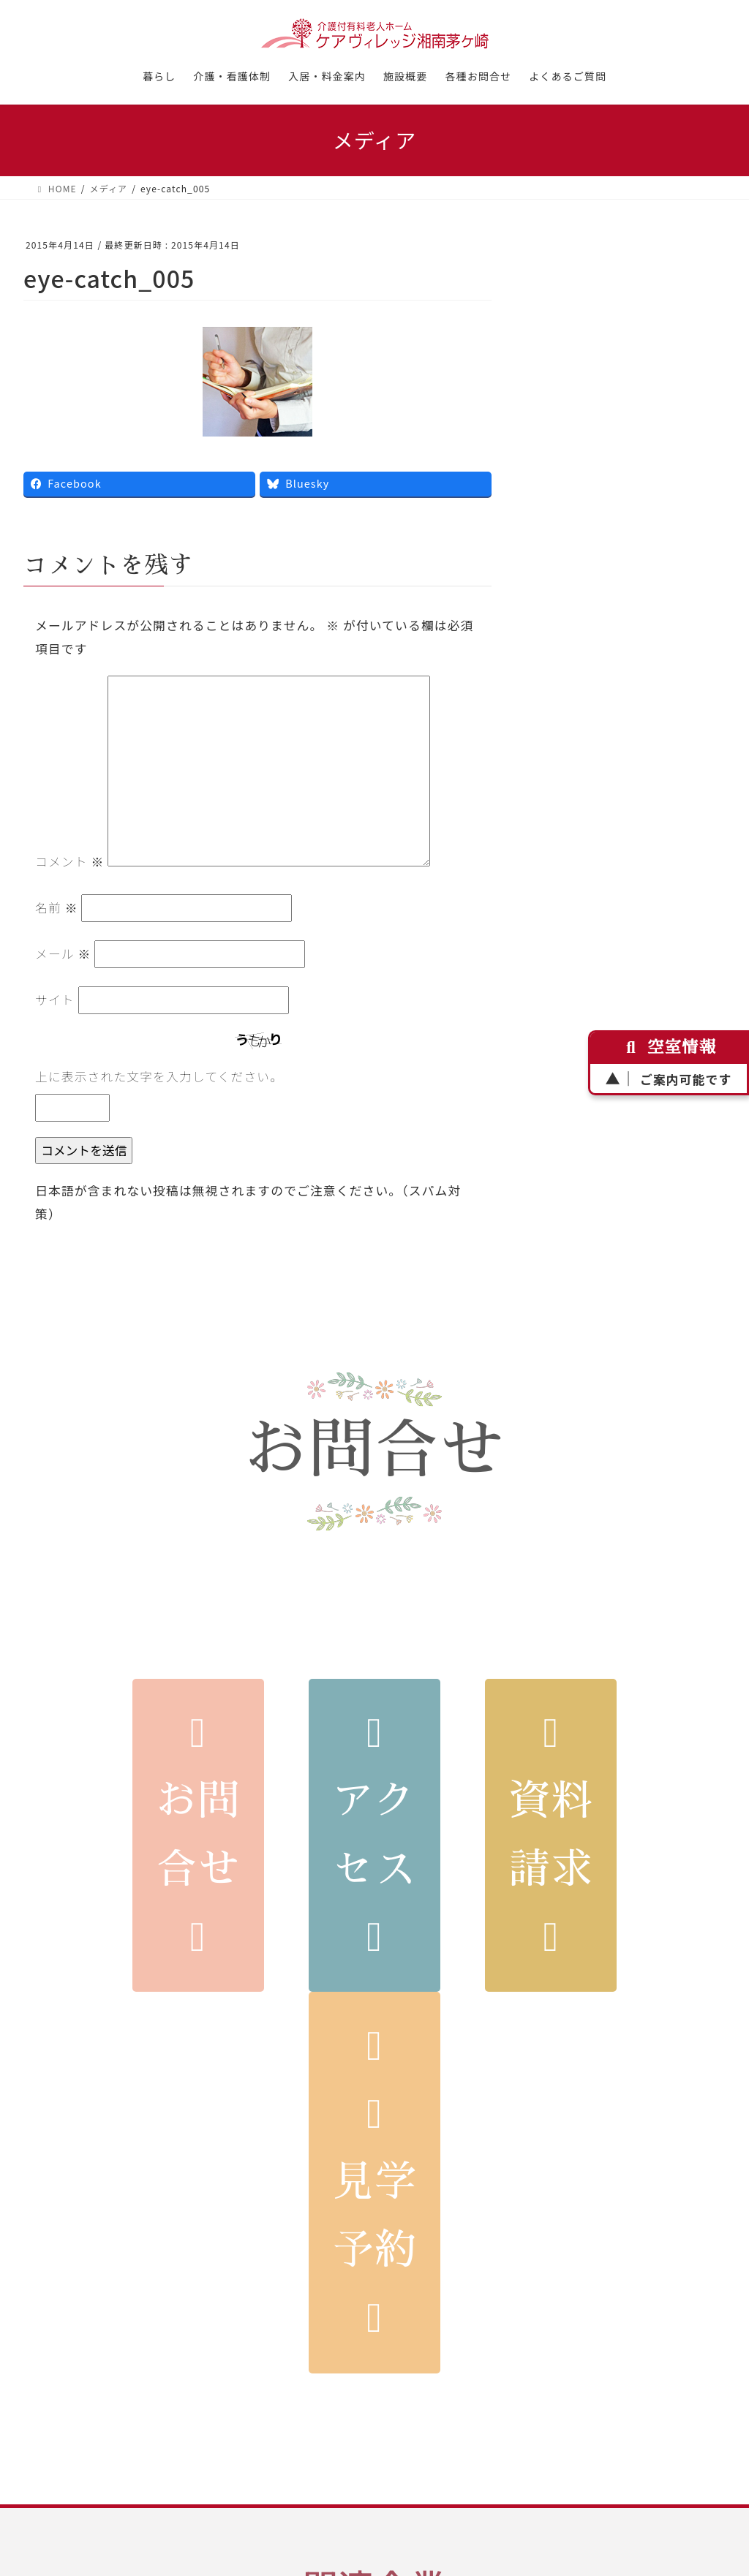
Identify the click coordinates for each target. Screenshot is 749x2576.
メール (63, 953)
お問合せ (198, 1834)
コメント (69, 861)
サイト (55, 999)
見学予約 (375, 2181)
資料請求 (551, 1834)
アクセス (375, 1834)
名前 (56, 907)
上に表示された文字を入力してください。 (159, 1076)
